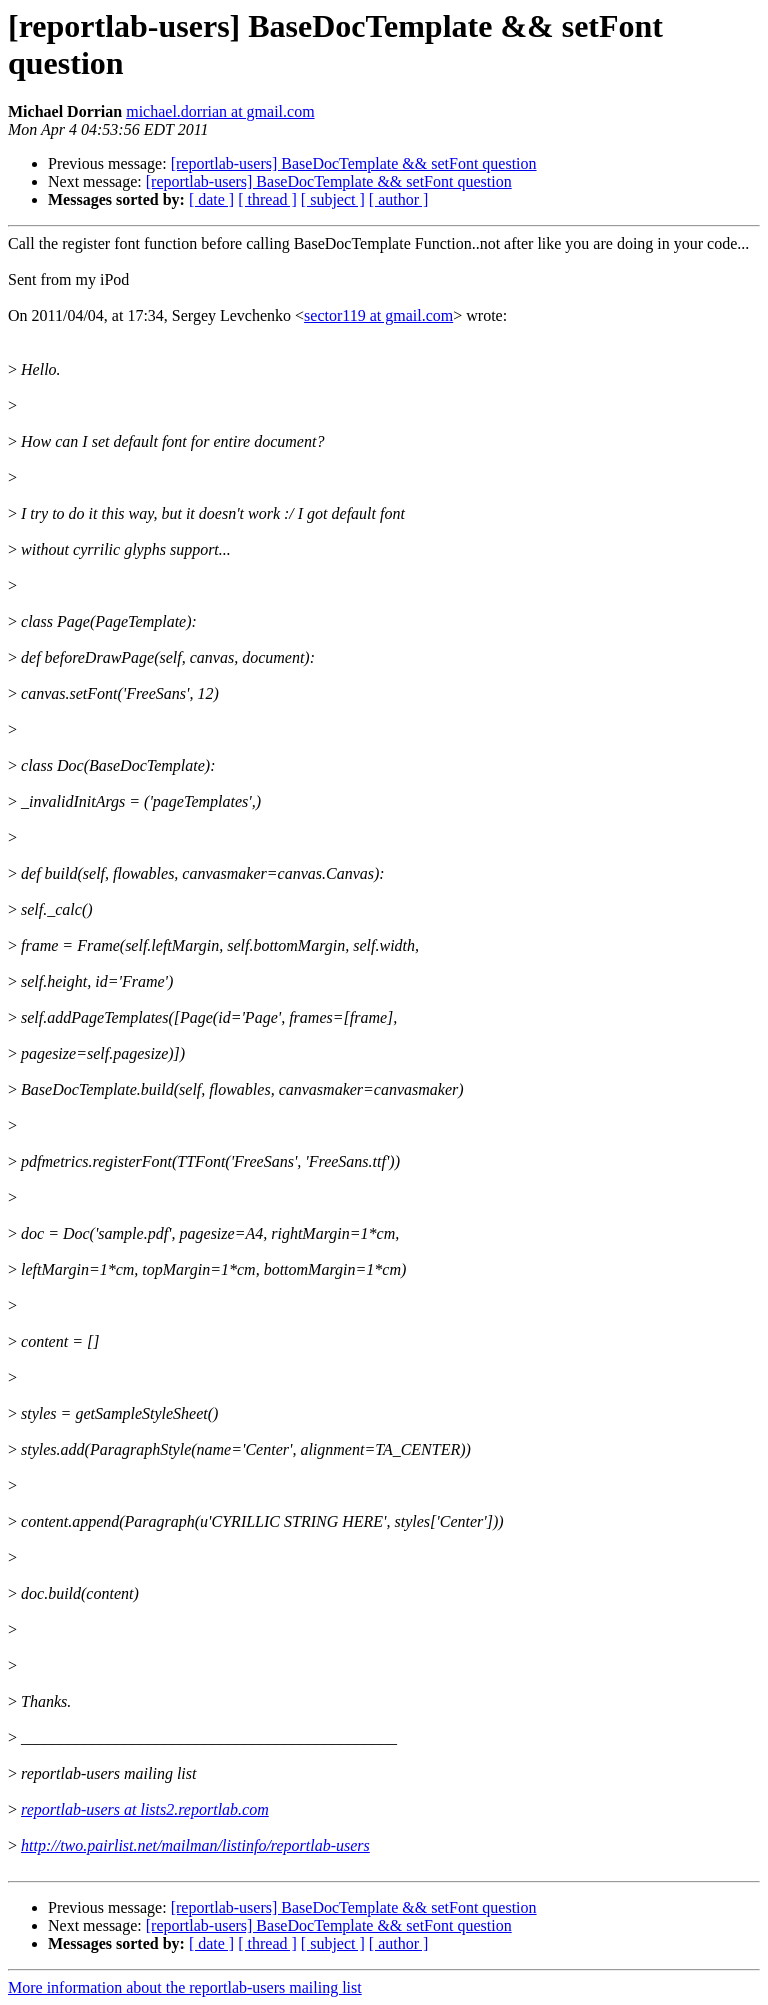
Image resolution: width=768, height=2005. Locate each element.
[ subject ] (333, 199)
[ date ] (211, 199)
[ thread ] (267, 199)
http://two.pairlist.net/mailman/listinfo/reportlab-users (195, 1845)
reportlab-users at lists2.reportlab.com (145, 1809)
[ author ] (399, 199)
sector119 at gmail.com (378, 315)
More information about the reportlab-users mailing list (185, 1987)
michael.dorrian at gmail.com (220, 111)
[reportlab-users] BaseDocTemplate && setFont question (354, 163)
